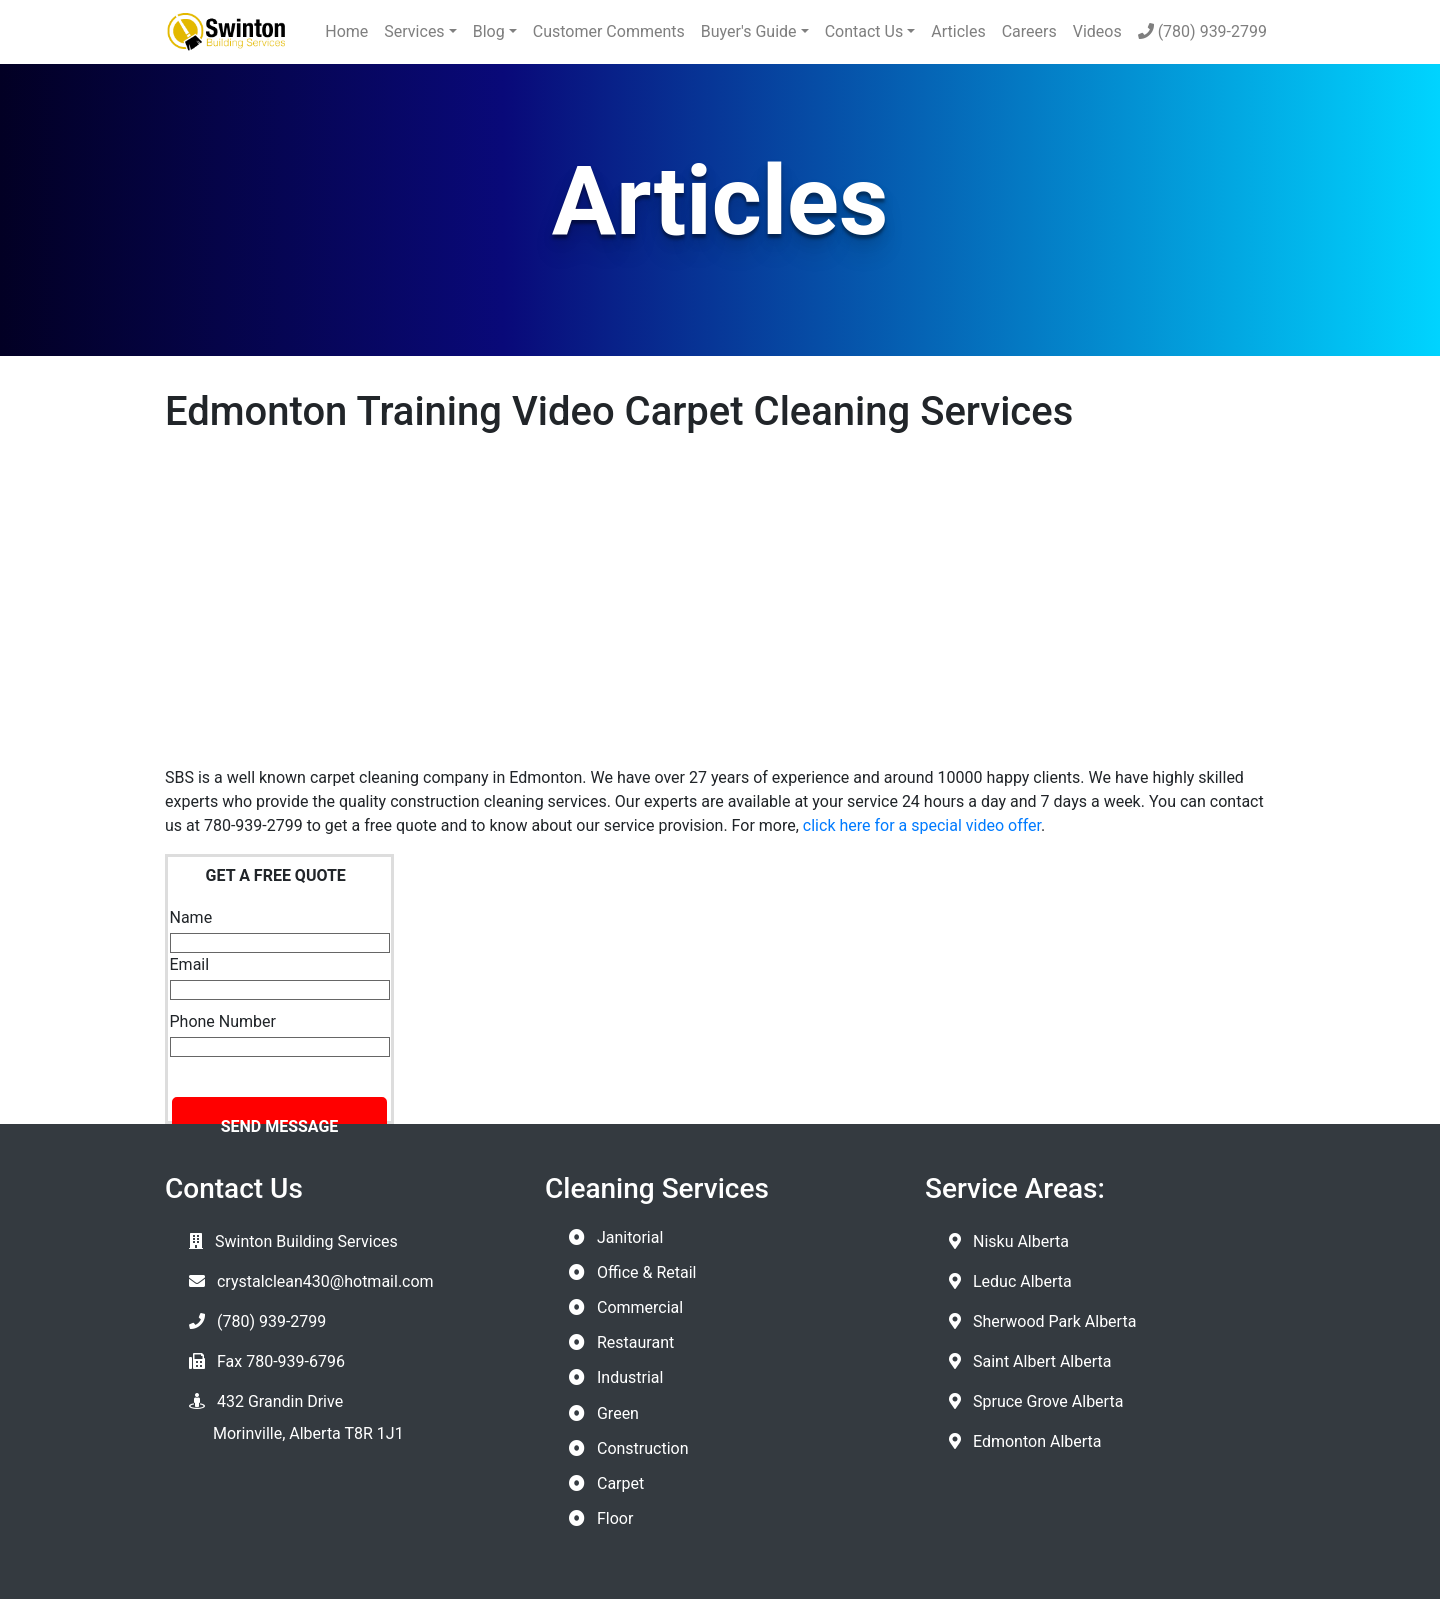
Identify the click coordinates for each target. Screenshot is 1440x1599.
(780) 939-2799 (1202, 31)
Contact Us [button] (864, 31)
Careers (1029, 31)
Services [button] (414, 31)
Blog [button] (489, 31)
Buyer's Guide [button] (749, 31)
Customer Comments (609, 31)
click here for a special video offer (922, 825)
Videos (1097, 31)
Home (346, 31)
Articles (958, 31)
